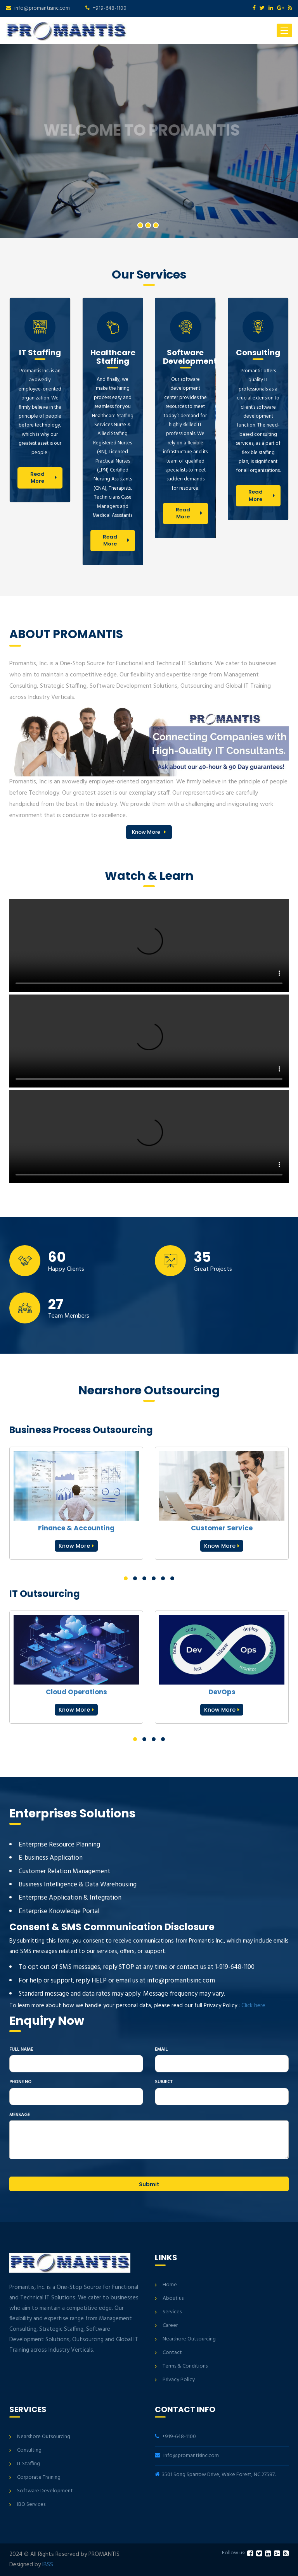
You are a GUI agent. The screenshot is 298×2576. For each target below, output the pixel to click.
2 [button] (148, 225)
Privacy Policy (179, 2379)
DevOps (222, 1692)
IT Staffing (28, 2463)
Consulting (29, 2450)
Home (170, 2284)
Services (172, 2312)
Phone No (20, 2082)
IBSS (47, 2564)
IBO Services (31, 2504)
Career (170, 2325)
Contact (172, 2352)
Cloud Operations (76, 1692)
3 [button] (156, 225)
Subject (163, 2082)
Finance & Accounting (76, 1528)
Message (19, 2115)
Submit (149, 2184)
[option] (149, 141)
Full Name (21, 2049)
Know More (146, 832)
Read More (37, 477)
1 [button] (140, 225)
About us (173, 2298)
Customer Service (222, 1528)
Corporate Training (39, 2477)
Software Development (45, 2491)
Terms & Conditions (185, 2366)
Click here (253, 2005)
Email (161, 2049)
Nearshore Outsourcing (189, 2339)
